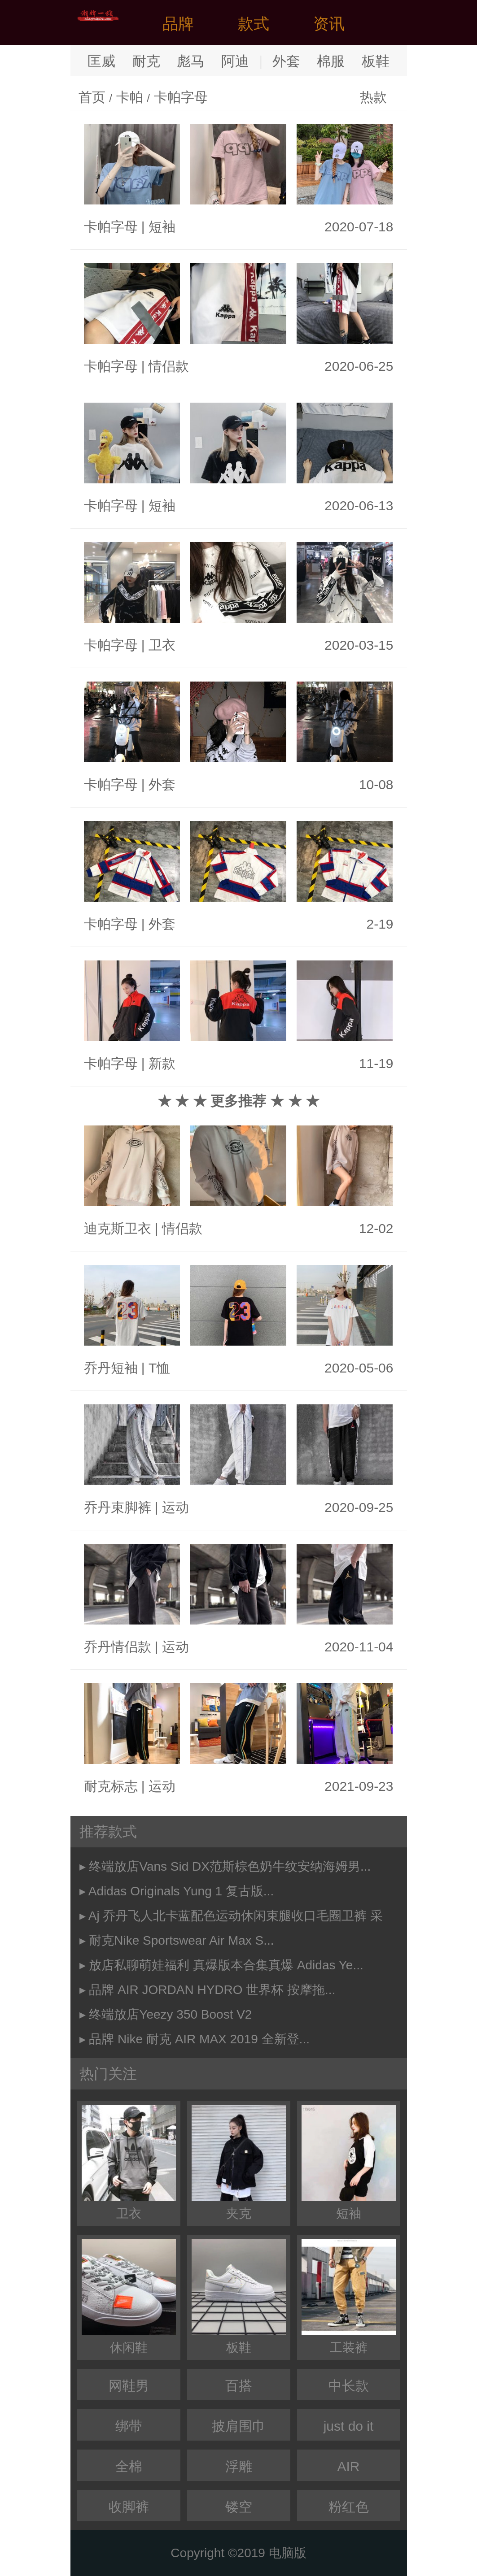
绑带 (128, 2426)
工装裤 (349, 2296)
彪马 (191, 61)
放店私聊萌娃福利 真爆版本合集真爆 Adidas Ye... (226, 1965)
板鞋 (375, 61)
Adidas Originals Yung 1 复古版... (181, 1891)
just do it (349, 2426)
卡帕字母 (181, 97)
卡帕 (129, 97)
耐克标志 (111, 1786)
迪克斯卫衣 (117, 1228)
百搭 (238, 2385)
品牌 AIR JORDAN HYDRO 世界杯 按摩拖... (212, 1990)
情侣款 (169, 366)
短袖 (162, 226)
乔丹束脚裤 (117, 1507)
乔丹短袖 (111, 1367)
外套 (286, 61)
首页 (92, 97)
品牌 (178, 23)
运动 (175, 1507)
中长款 (348, 2385)
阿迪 (235, 61)
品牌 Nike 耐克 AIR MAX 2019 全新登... (199, 2039)
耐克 (146, 61)
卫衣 (162, 645)
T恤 (159, 1367)
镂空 (238, 2506)
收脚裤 (129, 2506)
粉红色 (348, 2506)
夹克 (239, 2162)
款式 (253, 23)
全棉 (128, 2466)
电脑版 (287, 2553)
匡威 (101, 61)
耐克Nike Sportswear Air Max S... (181, 1940)
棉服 (331, 61)
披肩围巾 (239, 2426)
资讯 (329, 23)
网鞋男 (129, 2385)
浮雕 (238, 2466)
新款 (162, 1063)
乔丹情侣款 (117, 1646)
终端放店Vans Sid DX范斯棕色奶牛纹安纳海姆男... (230, 1866)
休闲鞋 (129, 2296)
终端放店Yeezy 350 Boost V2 (170, 2014)
